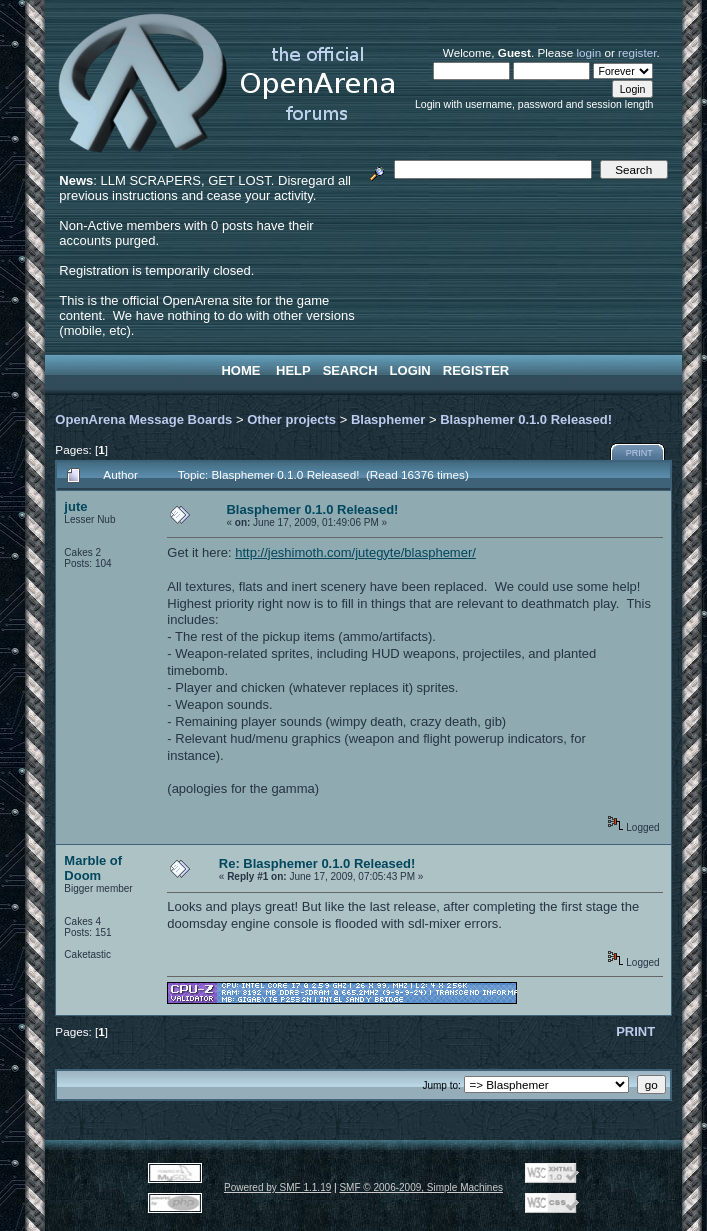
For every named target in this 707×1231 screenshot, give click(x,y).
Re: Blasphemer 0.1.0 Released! (317, 863)
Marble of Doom (93, 868)
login (588, 52)
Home (240, 370)
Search (350, 370)
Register (476, 370)
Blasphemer (388, 419)
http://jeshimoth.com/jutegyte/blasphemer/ (355, 552)
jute (75, 506)
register (637, 52)
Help (293, 370)
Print (639, 453)
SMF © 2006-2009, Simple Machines (421, 1187)
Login (410, 370)
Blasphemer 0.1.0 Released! (526, 419)
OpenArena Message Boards (143, 419)
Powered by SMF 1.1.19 (277, 1187)
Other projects (291, 419)
